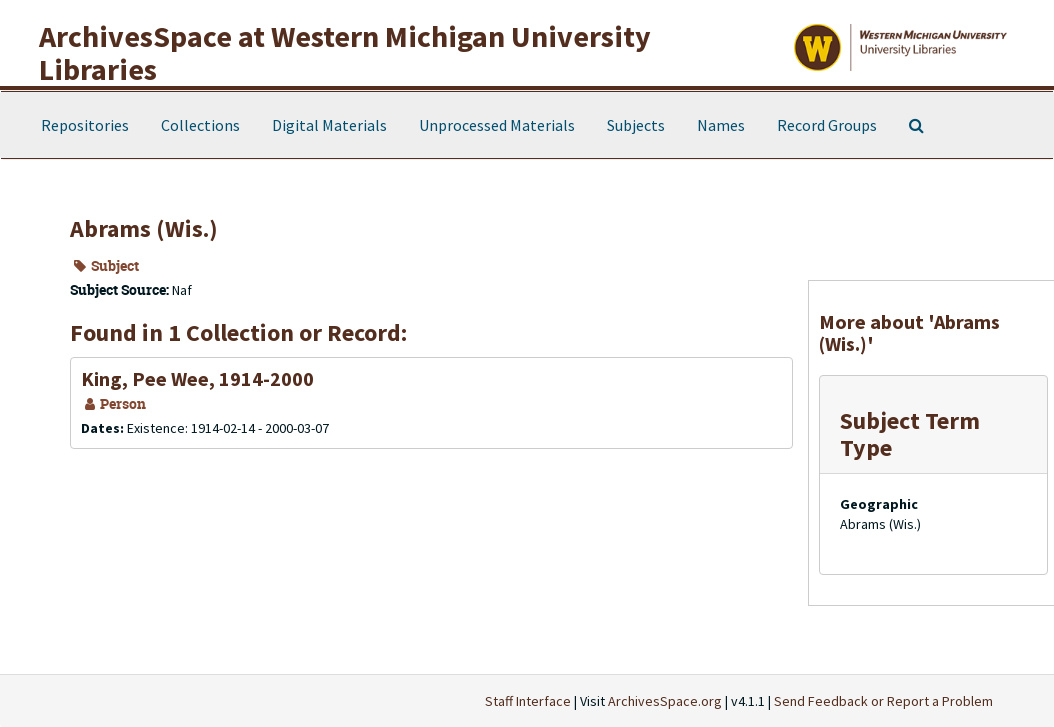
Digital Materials (329, 125)
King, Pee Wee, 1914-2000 (197, 378)
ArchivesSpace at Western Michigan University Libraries (345, 52)
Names (721, 125)
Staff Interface (528, 701)
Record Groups (827, 125)
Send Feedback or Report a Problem (883, 701)
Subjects (636, 125)
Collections (200, 125)
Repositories (85, 125)
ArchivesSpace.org (665, 701)
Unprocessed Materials (497, 125)
